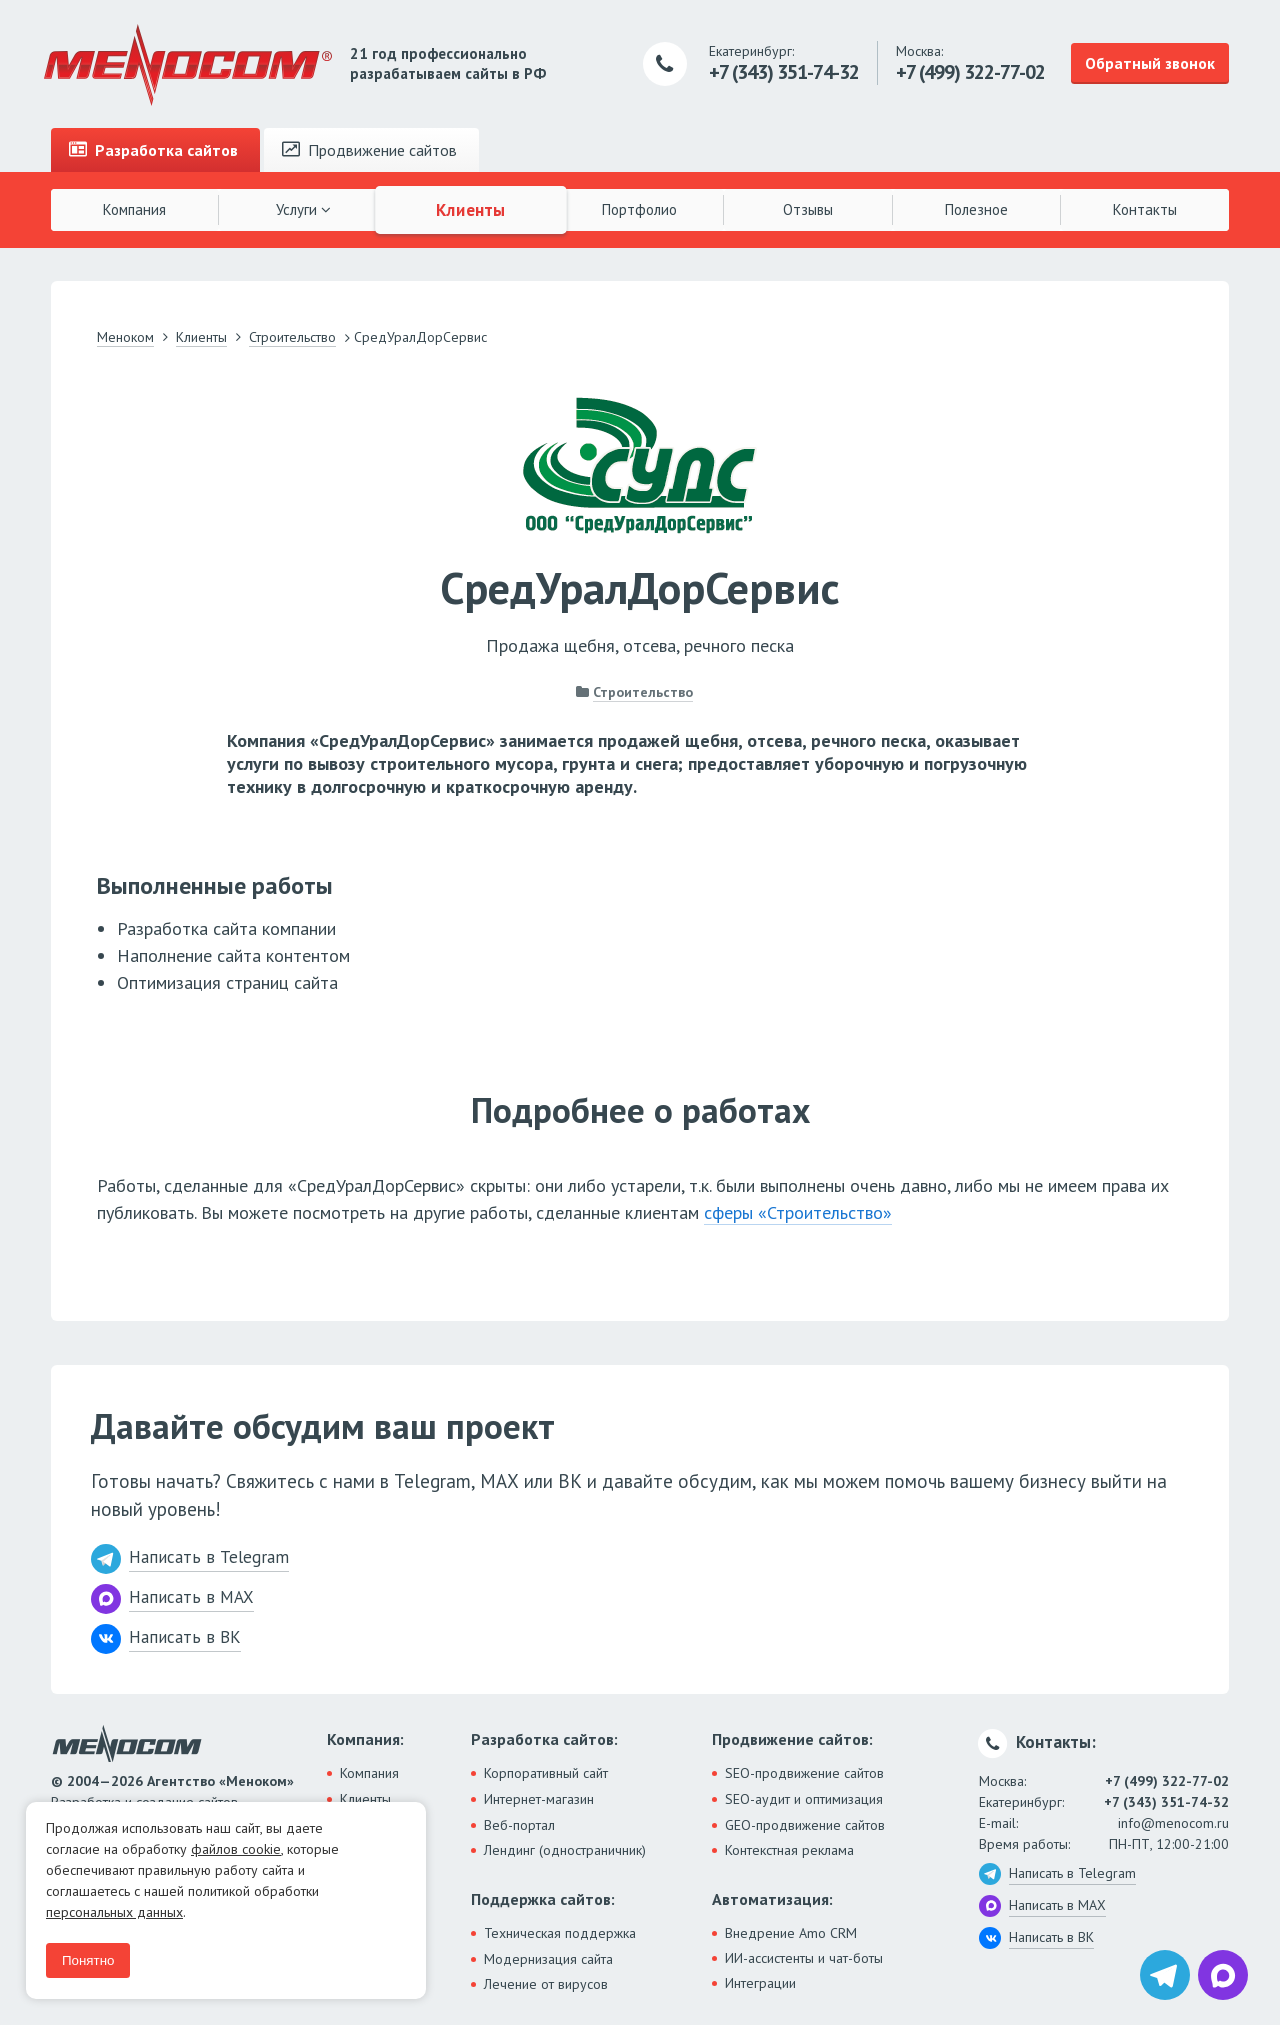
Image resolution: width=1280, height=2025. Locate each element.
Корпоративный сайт (546, 1773)
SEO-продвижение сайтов (804, 1773)
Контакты (1145, 209)
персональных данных (114, 1912)
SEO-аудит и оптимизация (804, 1799)
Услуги (303, 209)
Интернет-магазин (539, 1799)
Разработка (153, 150)
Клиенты (472, 209)
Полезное (976, 209)
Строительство (643, 692)
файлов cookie (236, 1849)
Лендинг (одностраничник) (565, 1850)
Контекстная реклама (789, 1850)
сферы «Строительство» (798, 1212)
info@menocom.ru (1173, 1823)
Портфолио (639, 209)
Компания (134, 209)
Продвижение (369, 150)
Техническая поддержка (560, 1933)
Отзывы (808, 209)
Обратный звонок (1150, 63)
